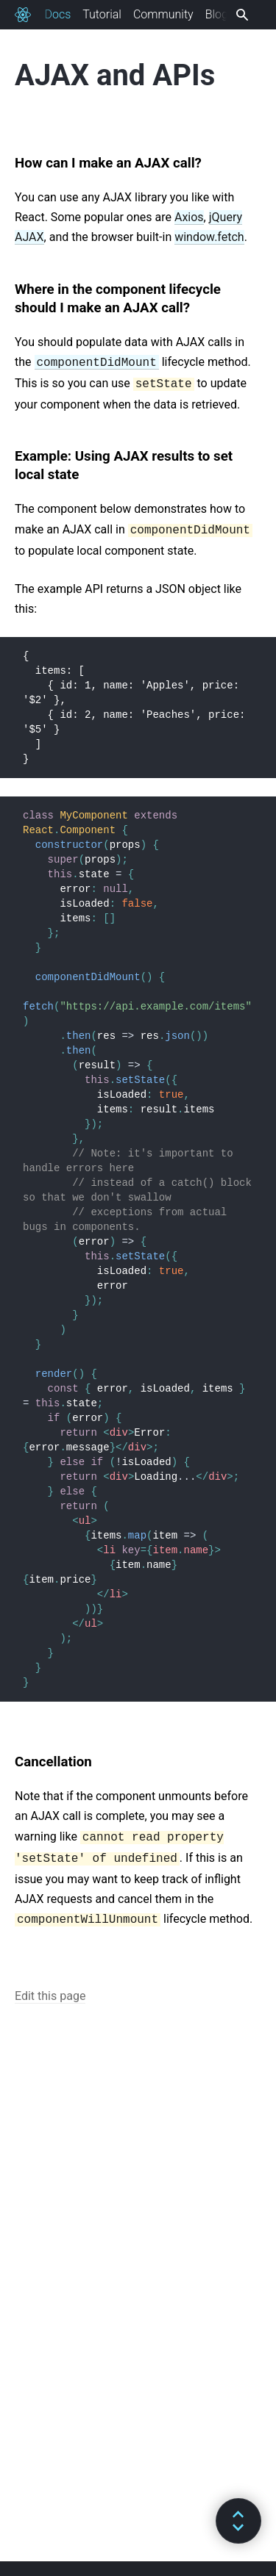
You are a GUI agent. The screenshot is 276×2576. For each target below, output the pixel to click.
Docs (57, 14)
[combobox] (240, 14)
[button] (238, 2521)
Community (163, 14)
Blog (216, 14)
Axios (189, 217)
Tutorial (101, 14)
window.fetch (209, 237)
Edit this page (50, 1996)
